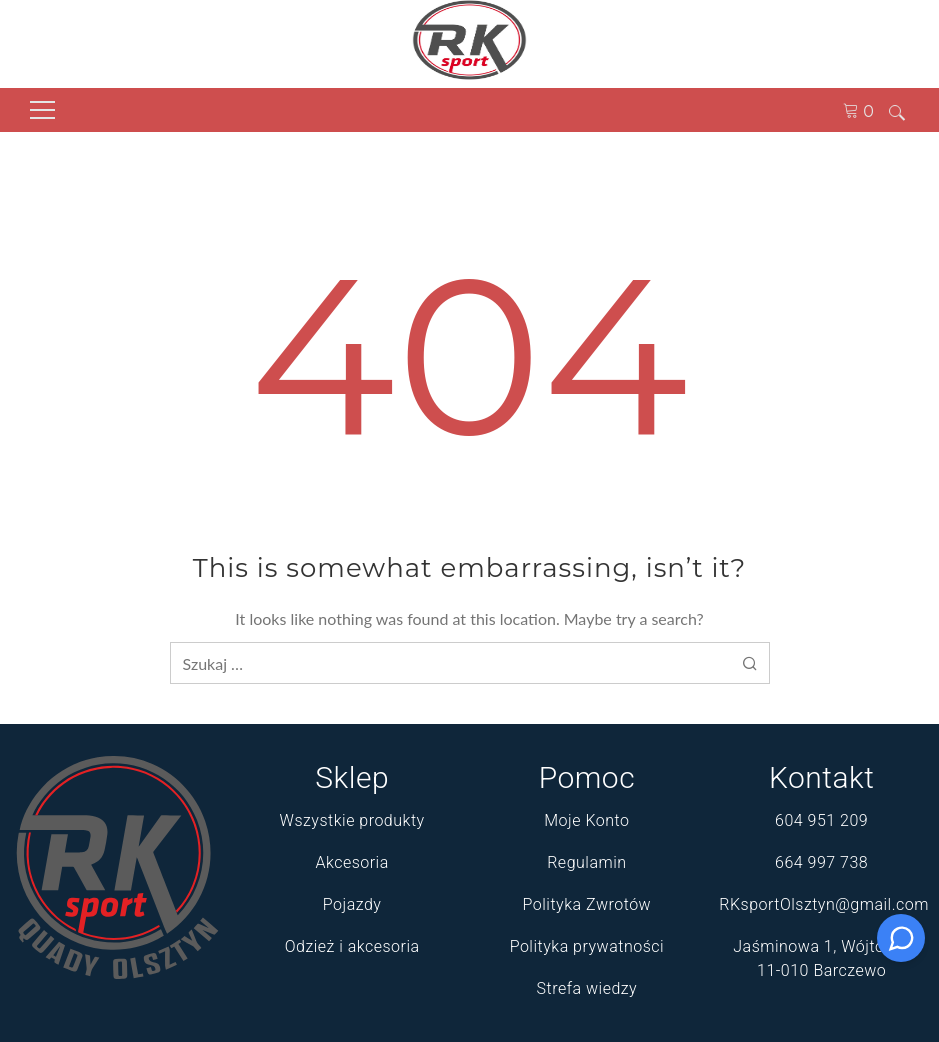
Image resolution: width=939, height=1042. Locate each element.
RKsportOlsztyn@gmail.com (824, 904)
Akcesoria (351, 862)
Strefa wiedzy (587, 988)
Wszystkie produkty (352, 820)
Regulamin (586, 862)
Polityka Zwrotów (587, 904)
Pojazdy (352, 904)
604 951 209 (821, 820)
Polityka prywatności (587, 946)
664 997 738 (821, 862)
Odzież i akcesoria (352, 946)
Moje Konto (586, 820)
